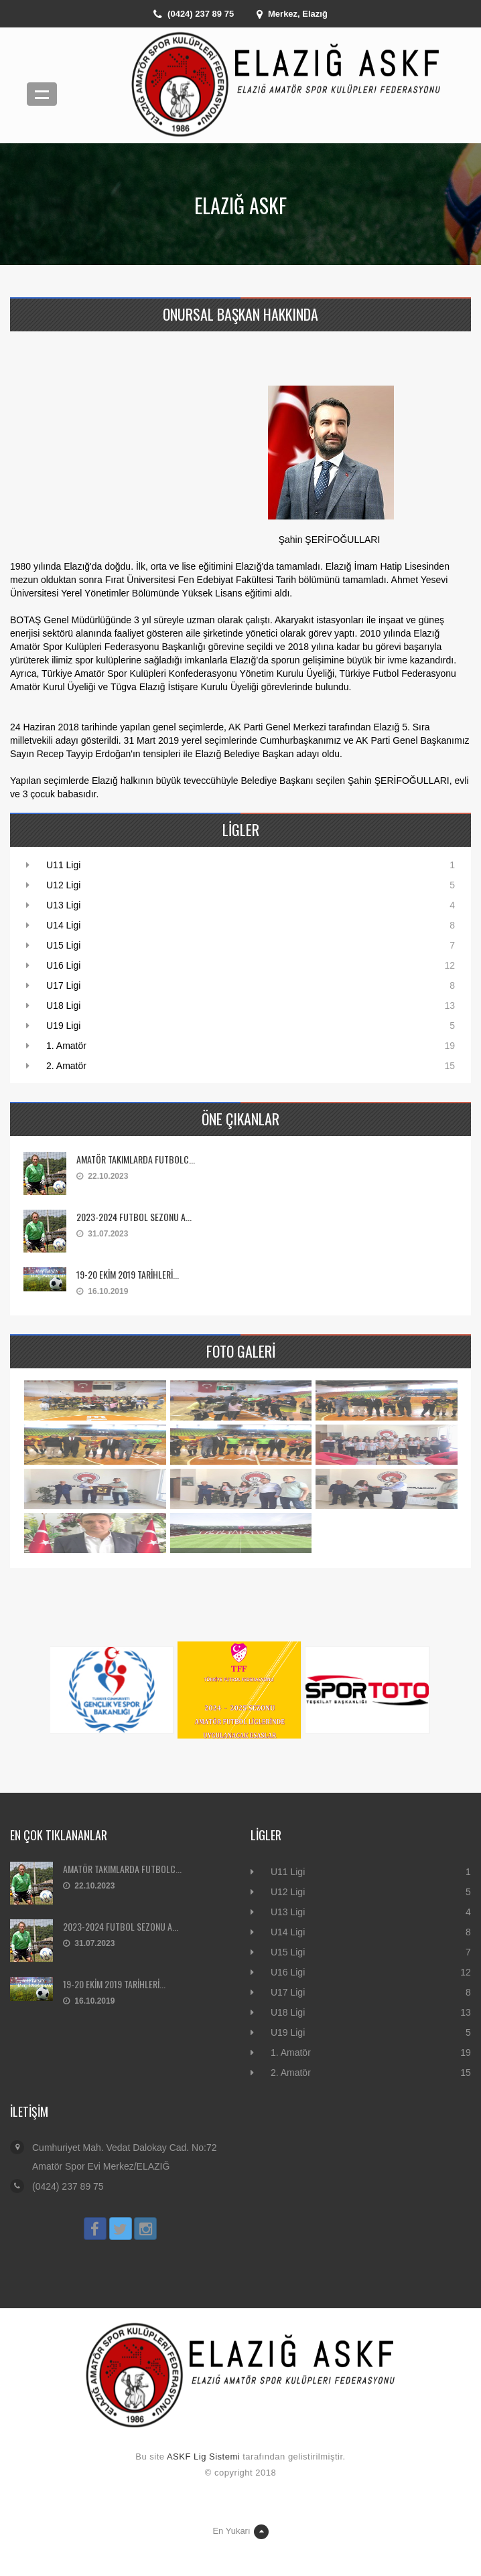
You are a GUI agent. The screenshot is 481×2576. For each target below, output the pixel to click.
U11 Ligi (63, 865)
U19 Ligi (63, 1025)
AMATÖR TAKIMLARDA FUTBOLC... (135, 1159)
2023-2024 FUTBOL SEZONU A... (134, 1217)
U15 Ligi (63, 945)
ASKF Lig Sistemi (203, 2456)
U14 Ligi (63, 925)
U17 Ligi (63, 985)
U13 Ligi (63, 905)
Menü (42, 94)
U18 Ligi (63, 1005)
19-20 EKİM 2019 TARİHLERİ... (127, 1274)
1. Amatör (66, 1045)
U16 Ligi (63, 965)
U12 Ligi (63, 885)
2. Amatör (66, 1065)
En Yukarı (240, 2531)
